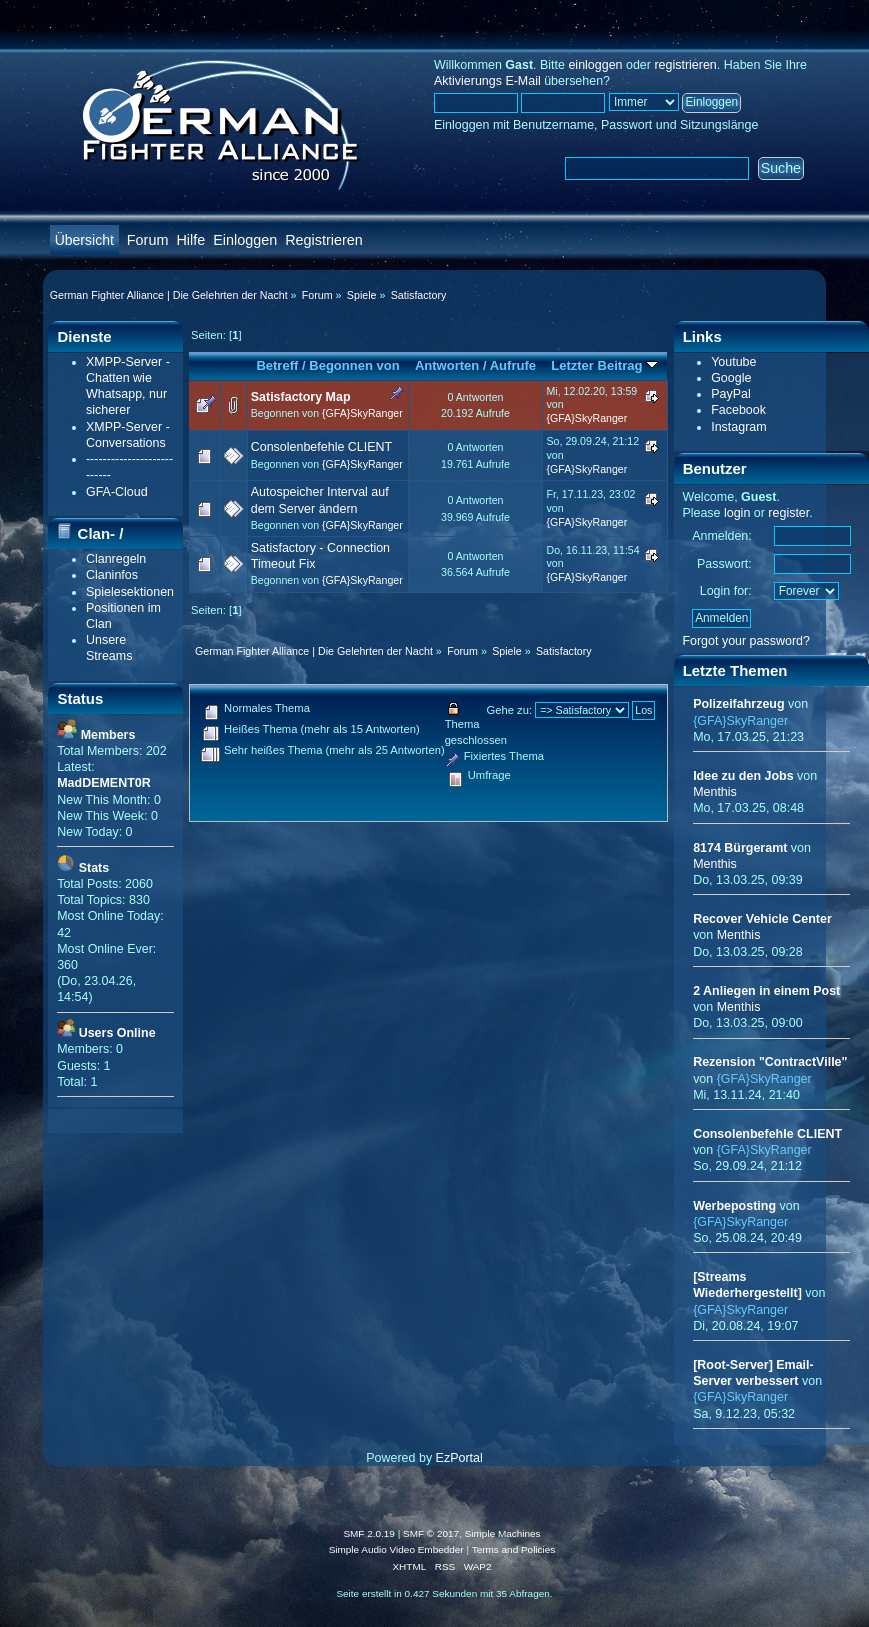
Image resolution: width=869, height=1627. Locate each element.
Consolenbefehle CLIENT (321, 447)
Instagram (738, 427)
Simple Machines (503, 1533)
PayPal (731, 394)
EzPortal (459, 1458)
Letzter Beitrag (604, 365)
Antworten (447, 365)
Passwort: (724, 564)
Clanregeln (116, 559)
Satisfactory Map (301, 397)
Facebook (738, 410)
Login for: (726, 591)
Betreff (277, 365)
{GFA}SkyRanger (362, 413)
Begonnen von (354, 365)
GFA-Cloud (117, 492)
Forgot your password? (746, 641)
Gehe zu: (509, 710)
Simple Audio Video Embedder (396, 1549)
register (788, 513)
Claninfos (112, 575)
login (737, 513)
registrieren (685, 65)
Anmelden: (722, 536)
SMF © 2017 (431, 1533)
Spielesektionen (130, 592)
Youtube (733, 362)
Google (731, 378)
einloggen (595, 65)
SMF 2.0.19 (369, 1533)
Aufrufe (513, 365)
